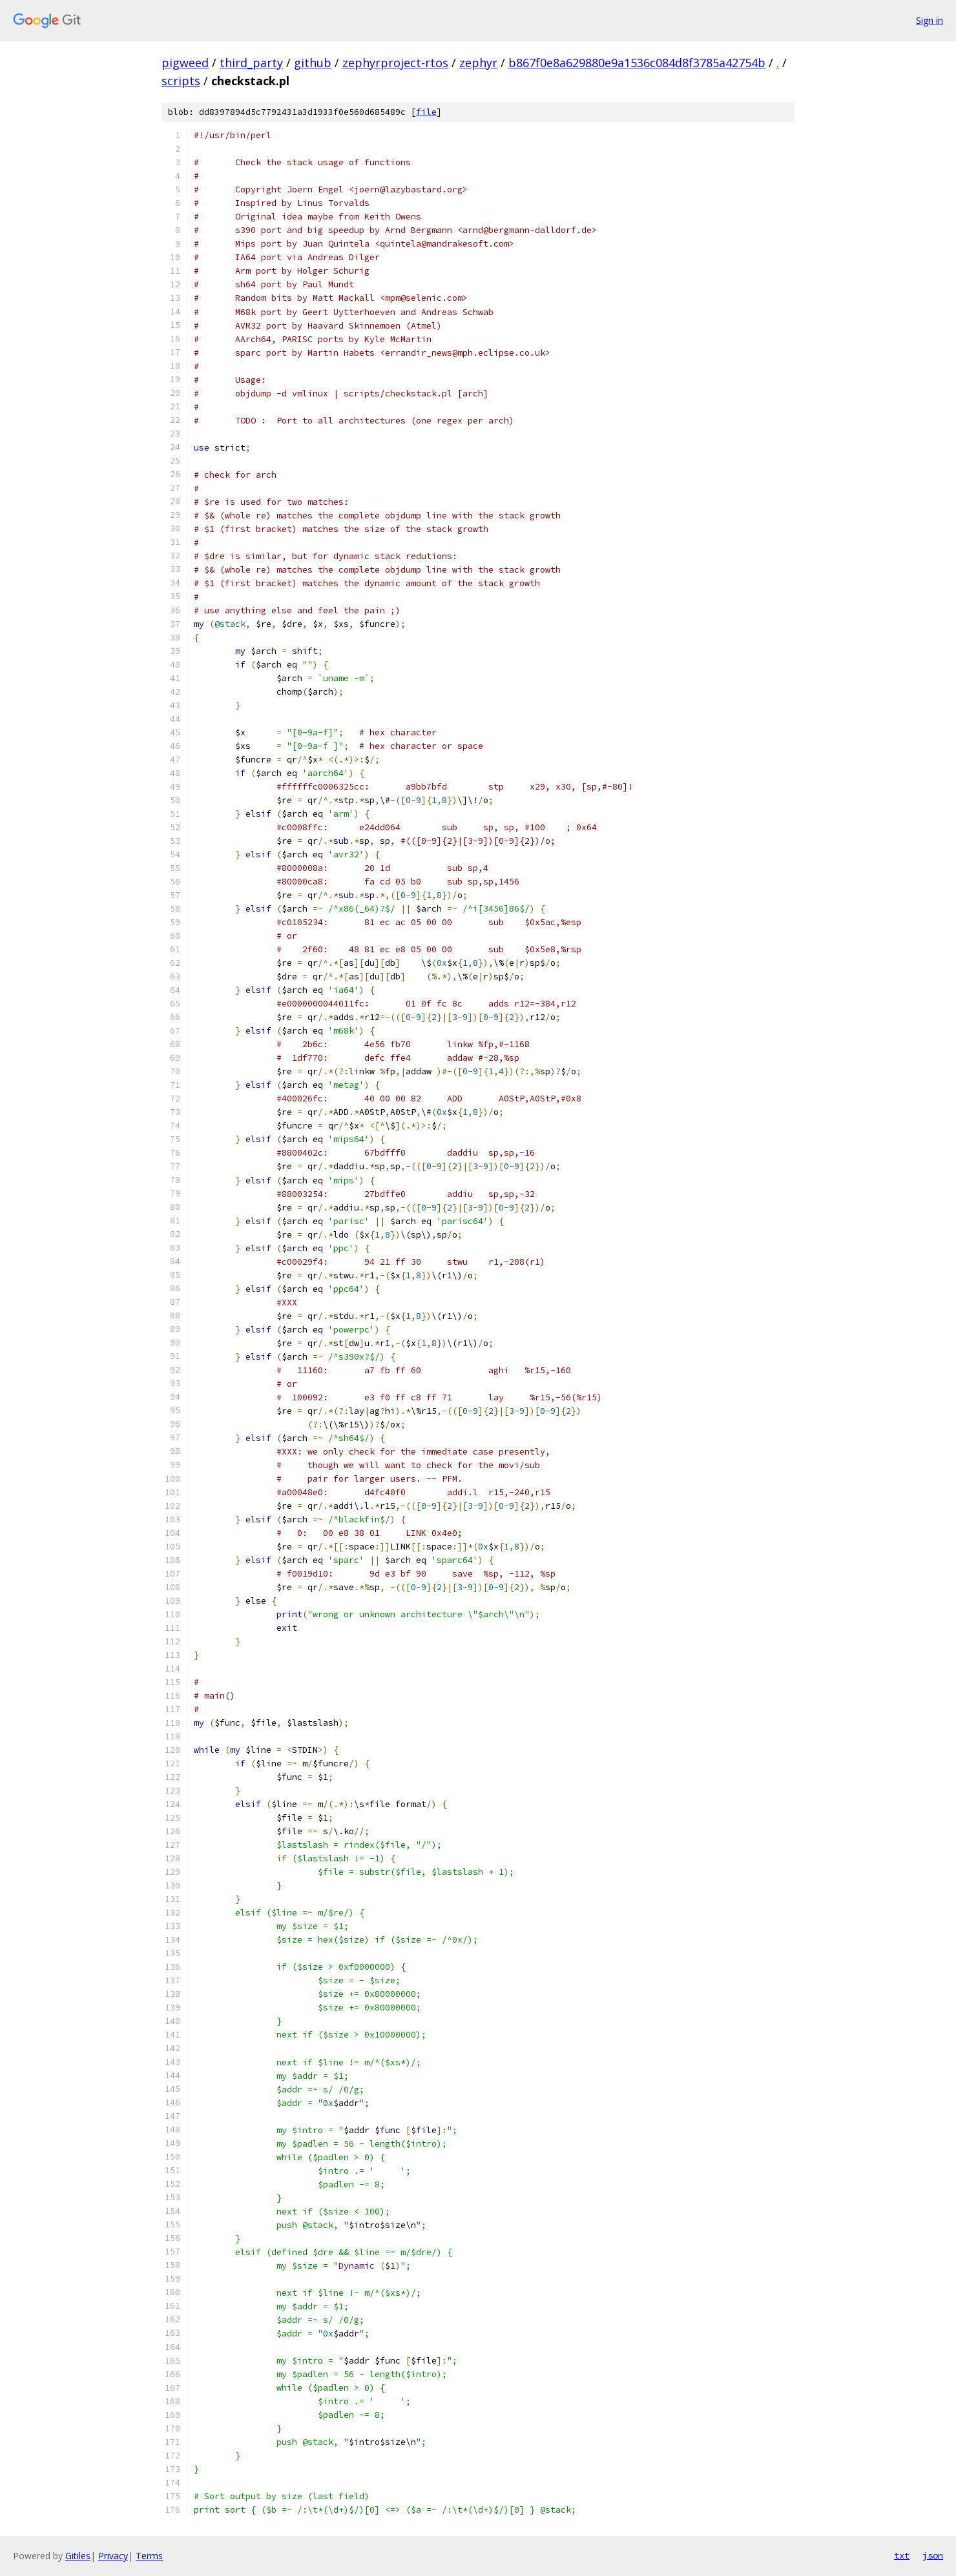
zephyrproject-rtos (395, 62)
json (932, 2555)
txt (901, 2555)
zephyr (478, 62)
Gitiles (77, 2556)
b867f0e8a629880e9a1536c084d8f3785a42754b (636, 62)
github (312, 62)
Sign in (929, 20)
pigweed (185, 62)
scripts (180, 80)
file (426, 112)
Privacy (113, 2556)
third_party (251, 62)
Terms (149, 2556)
